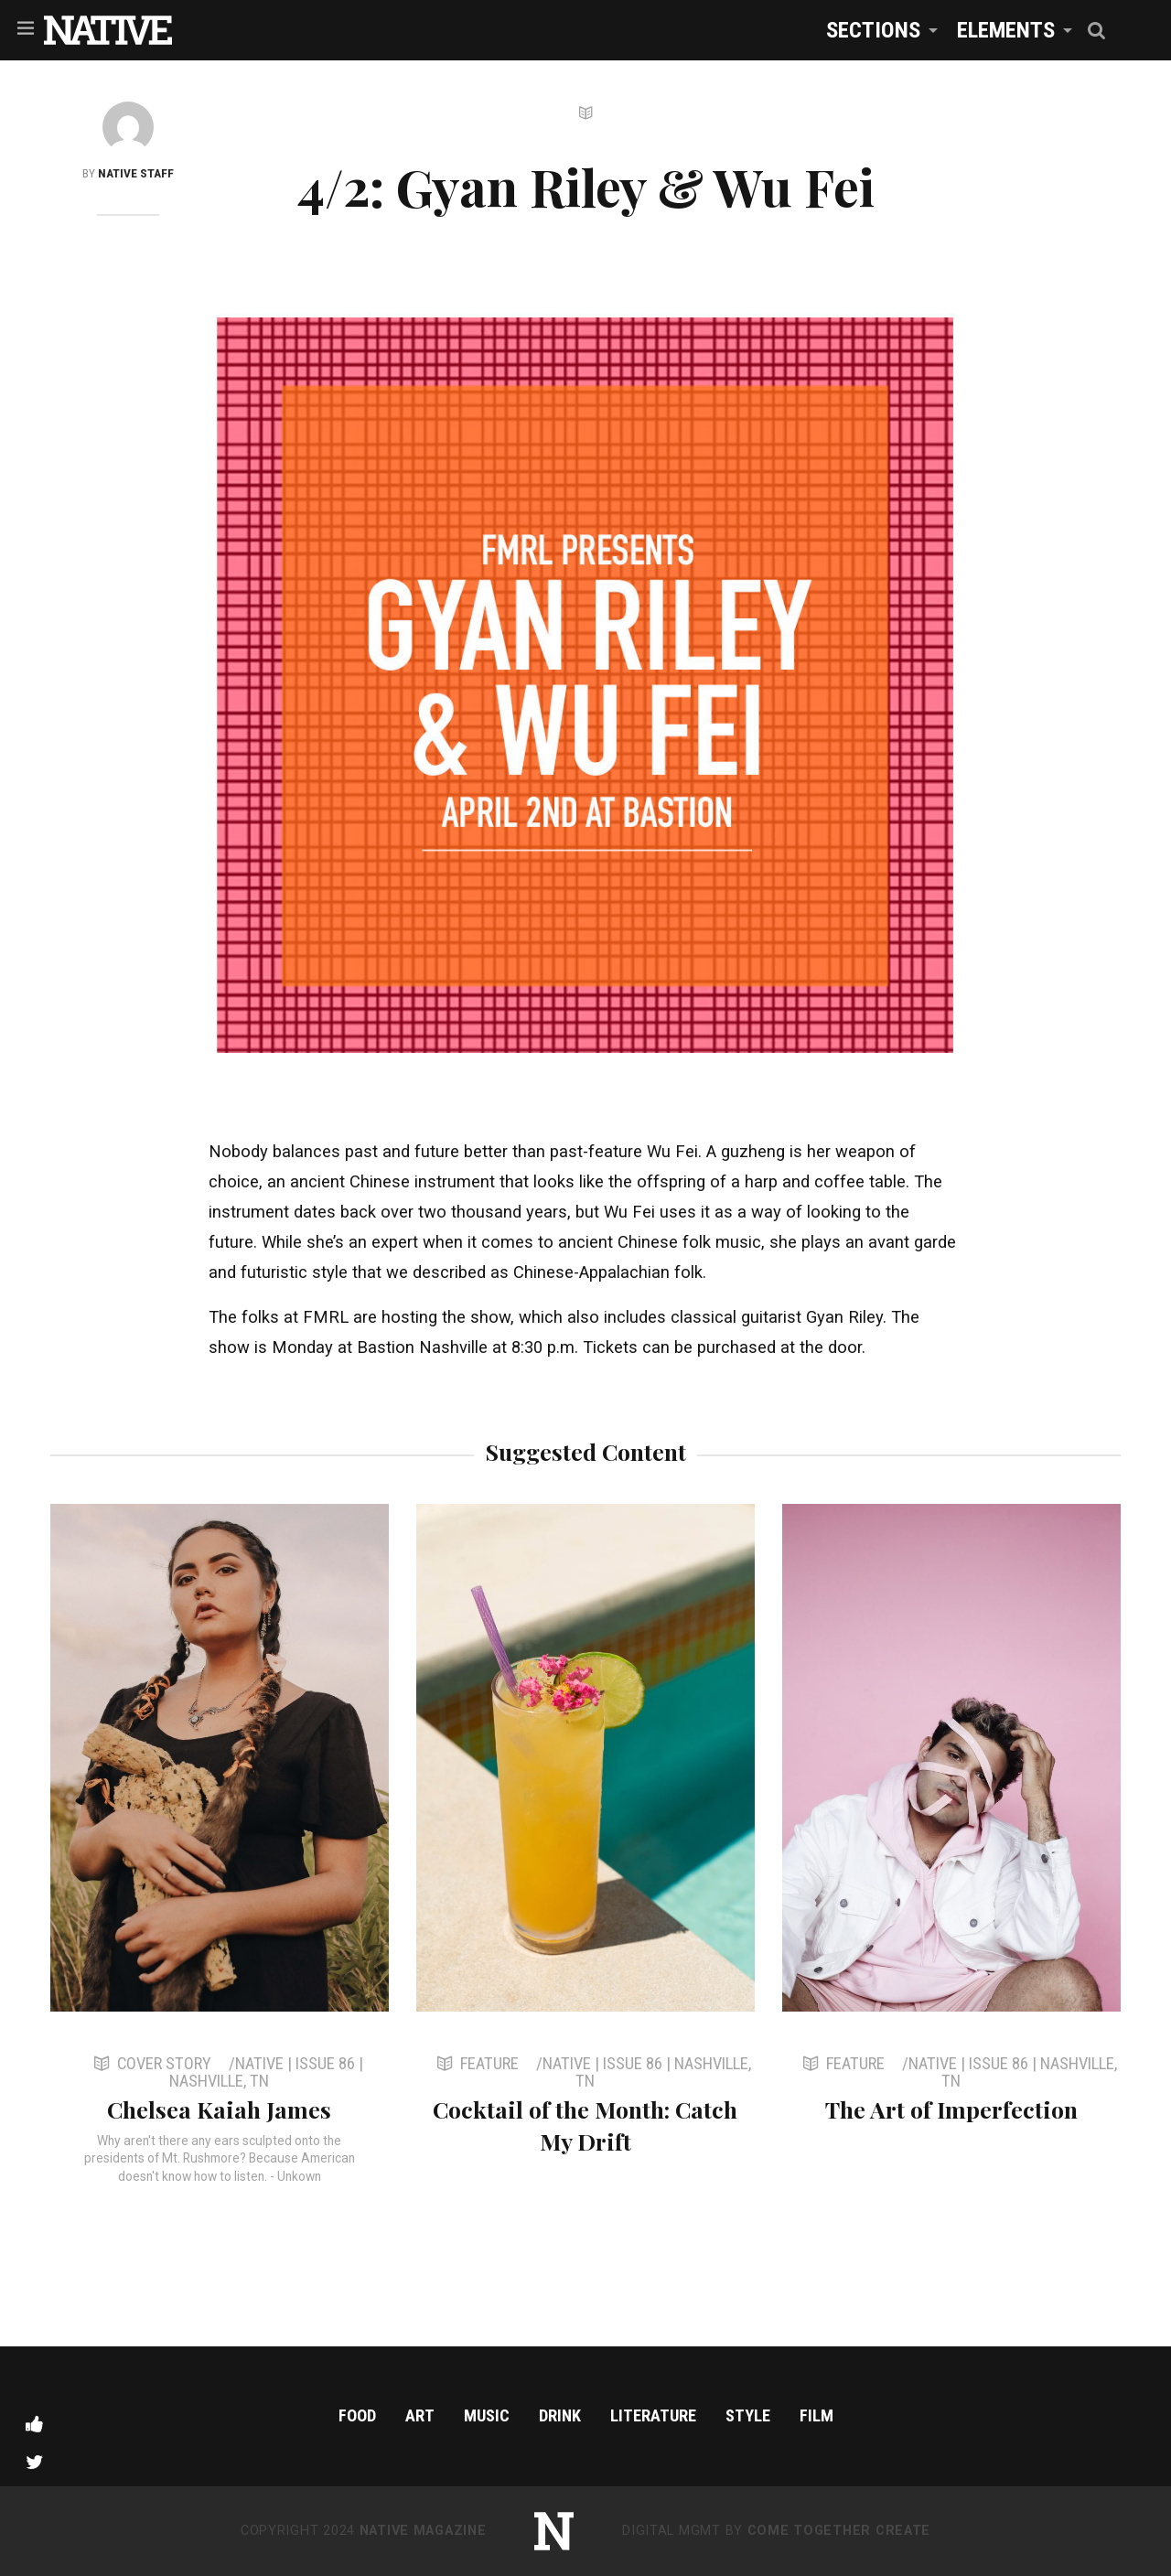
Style (747, 2415)
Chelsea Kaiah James (219, 2109)
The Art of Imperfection (951, 2109)
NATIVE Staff (136, 173)
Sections (873, 29)
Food (357, 2415)
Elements (1006, 29)
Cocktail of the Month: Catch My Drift (585, 2125)
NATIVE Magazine (423, 2530)
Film (816, 2415)
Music (487, 2415)
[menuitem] (876, 29)
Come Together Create (838, 2530)
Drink (560, 2415)
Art (420, 2415)
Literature (653, 2415)
